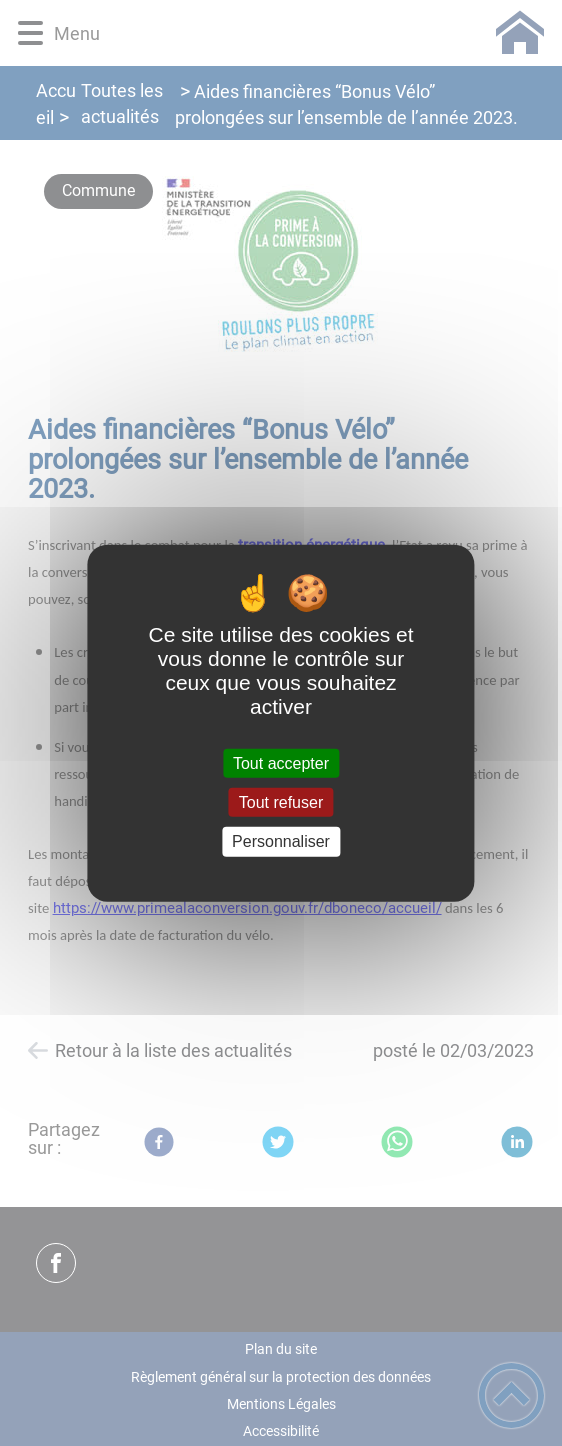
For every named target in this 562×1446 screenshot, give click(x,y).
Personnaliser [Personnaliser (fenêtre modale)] (281, 841)
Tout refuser (281, 802)
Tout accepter (281, 763)
